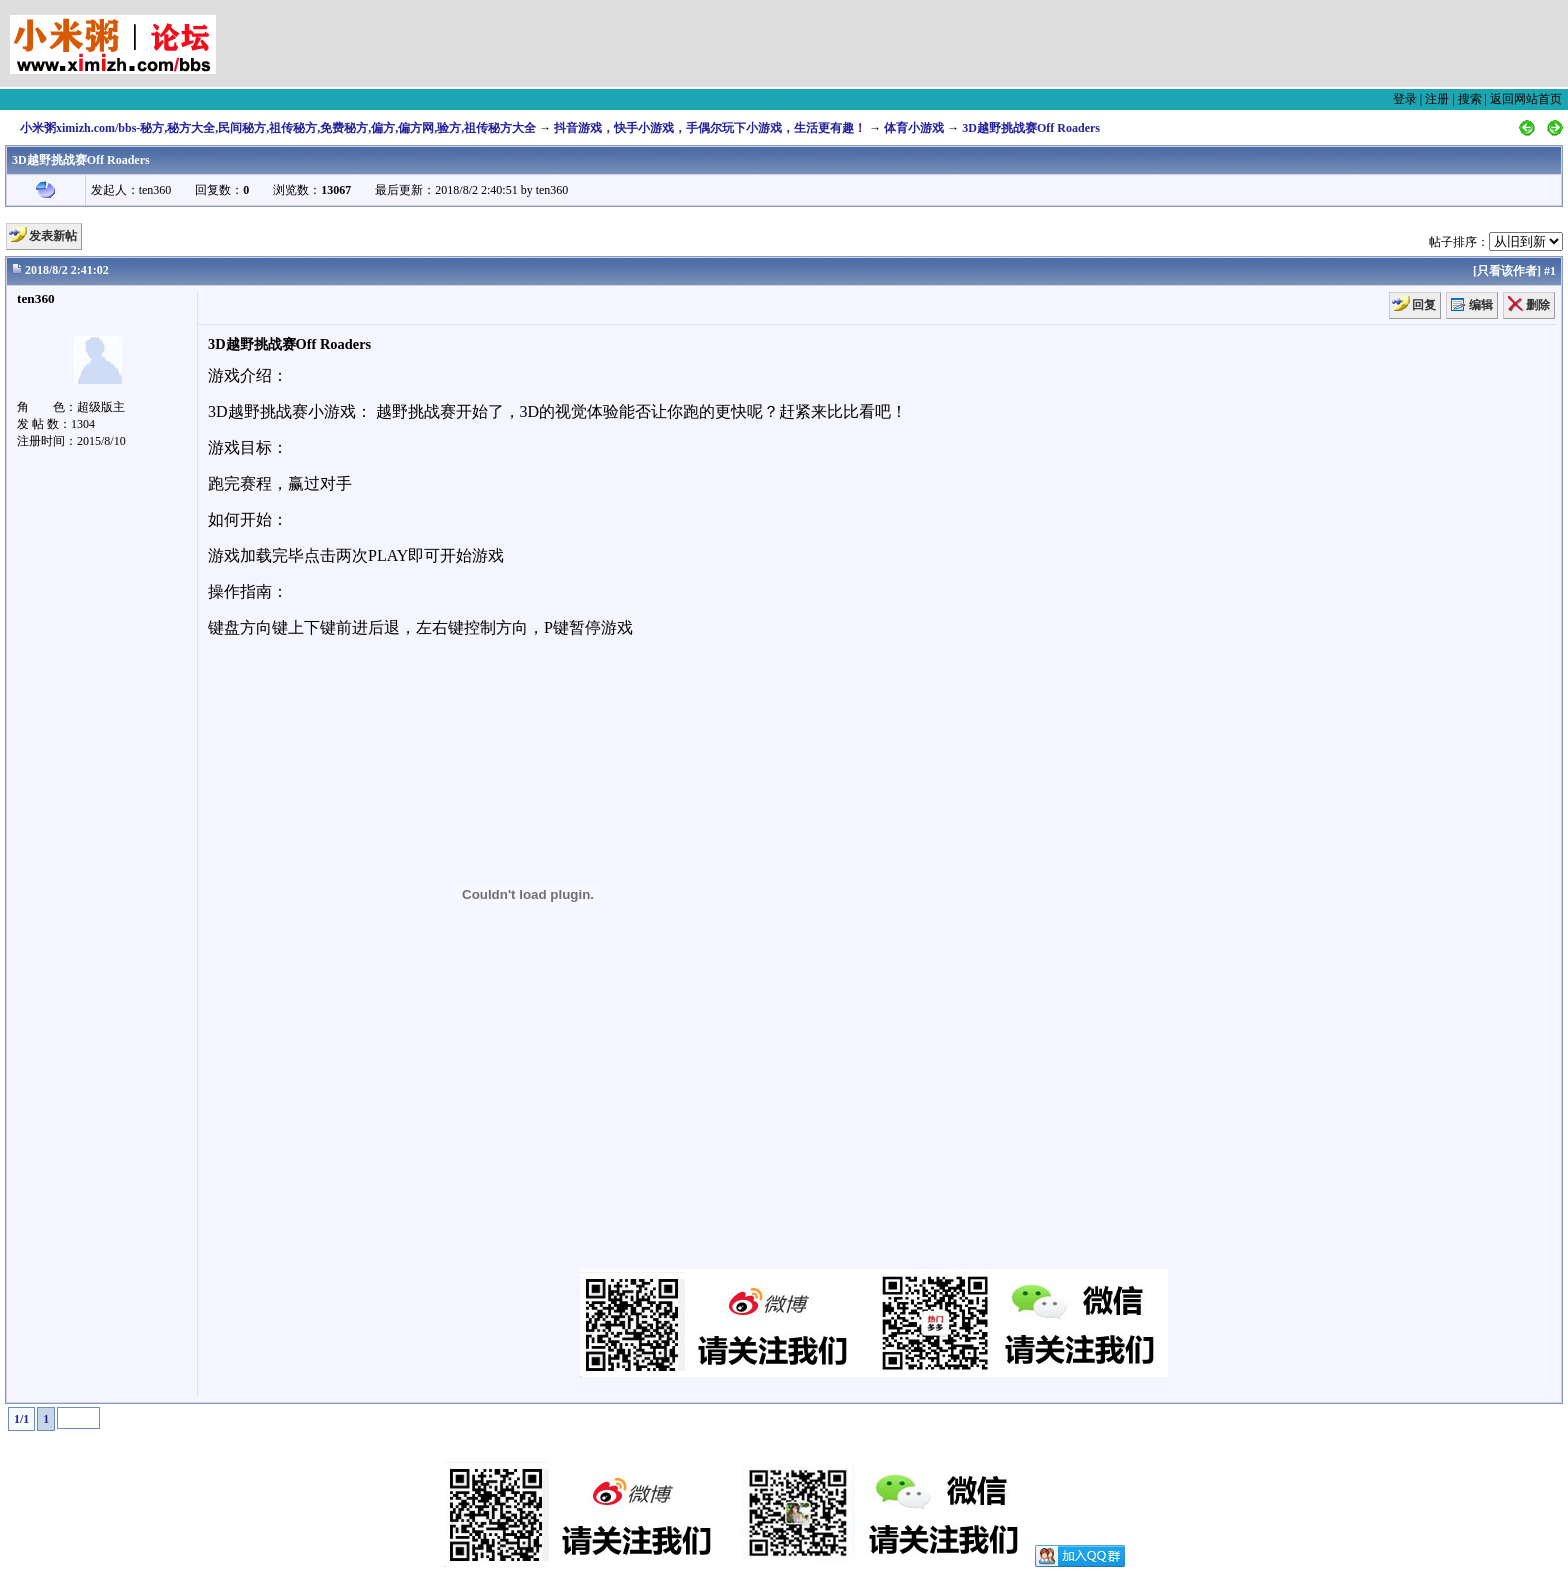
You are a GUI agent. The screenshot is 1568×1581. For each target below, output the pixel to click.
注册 (1437, 99)
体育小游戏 (914, 128)
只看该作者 (1507, 271)
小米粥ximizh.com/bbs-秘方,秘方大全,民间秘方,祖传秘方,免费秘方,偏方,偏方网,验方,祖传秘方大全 (278, 128)
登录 (1405, 99)
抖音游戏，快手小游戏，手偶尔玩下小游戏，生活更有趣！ (710, 128)
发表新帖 (53, 236)
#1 (1550, 271)
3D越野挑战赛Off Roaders (1031, 128)
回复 (1424, 305)
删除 (1538, 305)
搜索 (1470, 99)
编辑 (1481, 305)
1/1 (21, 1419)
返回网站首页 (1526, 99)
